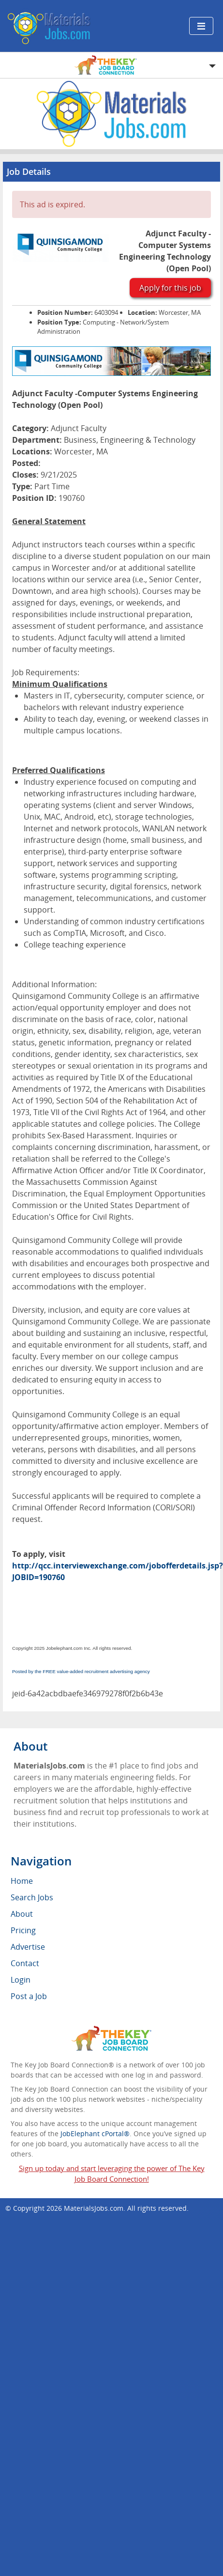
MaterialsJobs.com (93, 2208)
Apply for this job (170, 287)
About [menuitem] (22, 1914)
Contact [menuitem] (25, 1963)
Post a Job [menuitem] (29, 1996)
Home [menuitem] (22, 1881)
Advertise (28, 1946)
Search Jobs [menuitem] (32, 1897)
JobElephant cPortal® (95, 2133)
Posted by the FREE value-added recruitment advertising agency (81, 1671)
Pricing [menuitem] (23, 1930)
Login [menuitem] (20, 1979)
